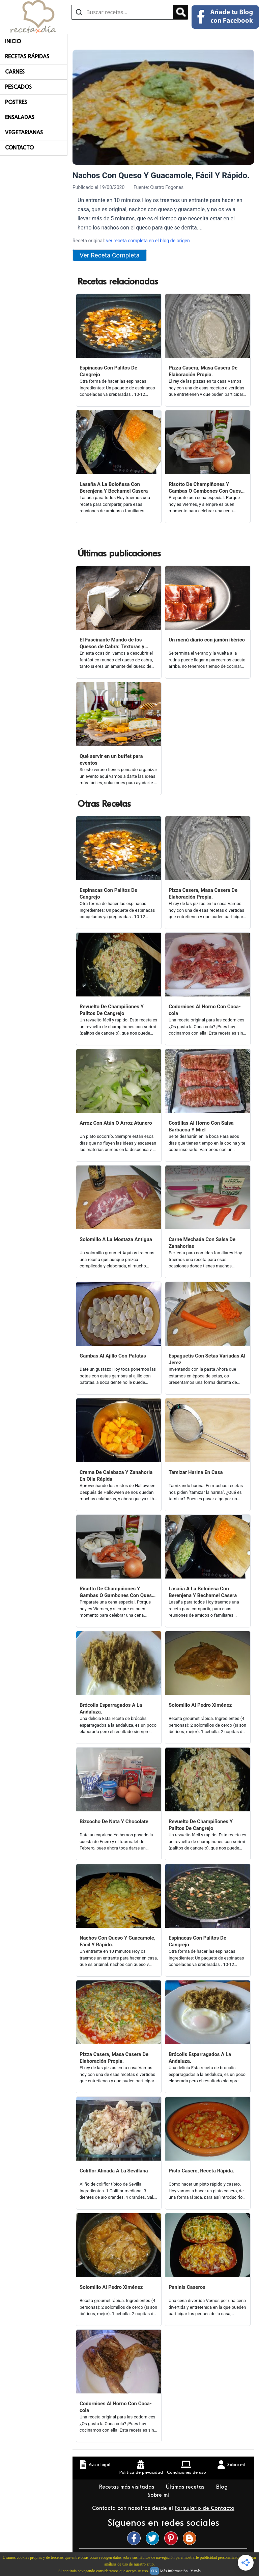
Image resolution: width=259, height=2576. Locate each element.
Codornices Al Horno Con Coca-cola (205, 1010)
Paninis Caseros (187, 2287)
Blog (222, 2487)
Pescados (18, 87)
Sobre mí (159, 2495)
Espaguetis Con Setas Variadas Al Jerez (207, 1359)
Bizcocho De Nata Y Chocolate (114, 1821)
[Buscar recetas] (122, 12)
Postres (16, 102)
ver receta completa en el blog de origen (148, 240)
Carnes (15, 72)
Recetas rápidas (27, 57)
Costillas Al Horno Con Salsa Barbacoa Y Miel (201, 1126)
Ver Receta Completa (110, 255)
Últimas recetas (186, 2487)
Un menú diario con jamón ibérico (207, 640)
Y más (195, 2571)
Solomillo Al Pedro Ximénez (200, 1705)
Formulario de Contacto (204, 2508)
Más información (174, 2571)
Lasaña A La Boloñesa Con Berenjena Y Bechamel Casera (114, 487)
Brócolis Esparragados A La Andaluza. (111, 1708)
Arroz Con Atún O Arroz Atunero (116, 1123)
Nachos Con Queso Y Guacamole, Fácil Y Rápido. (117, 1941)
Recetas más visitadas (127, 2487)
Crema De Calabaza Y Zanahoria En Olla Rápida (116, 1475)
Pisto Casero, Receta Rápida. (201, 2171)
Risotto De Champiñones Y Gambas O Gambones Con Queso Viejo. (206, 487)
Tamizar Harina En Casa (196, 1472)
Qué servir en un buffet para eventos (111, 759)
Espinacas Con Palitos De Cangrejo (108, 371)
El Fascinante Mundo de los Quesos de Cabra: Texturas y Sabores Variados (112, 643)
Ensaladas (19, 117)
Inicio (13, 41)
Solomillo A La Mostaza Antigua (116, 1239)
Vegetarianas (24, 133)
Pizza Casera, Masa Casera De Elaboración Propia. (203, 371)
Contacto (19, 148)
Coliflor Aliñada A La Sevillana (114, 2171)
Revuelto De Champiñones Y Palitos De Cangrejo (112, 1010)
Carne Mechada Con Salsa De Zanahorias (202, 1242)
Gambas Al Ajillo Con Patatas (113, 1356)
